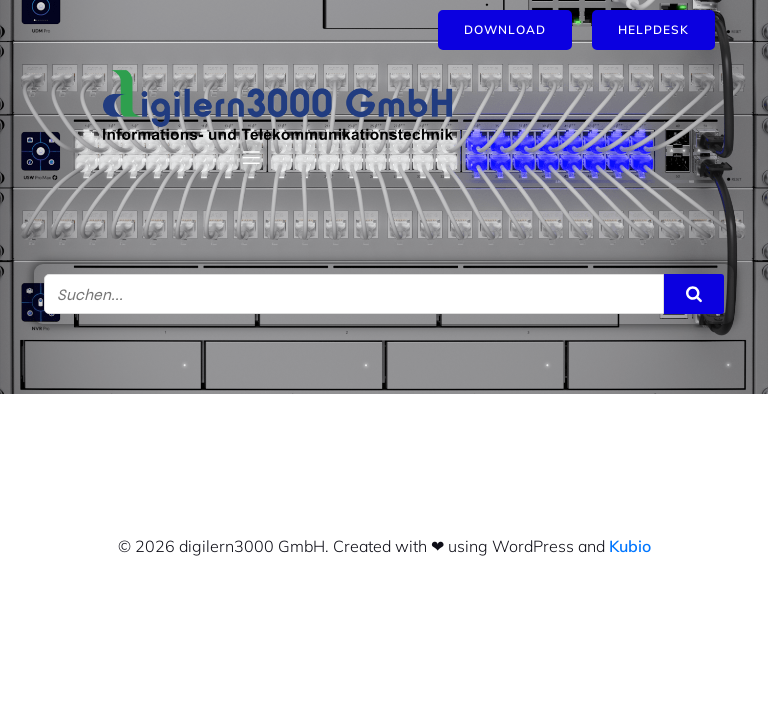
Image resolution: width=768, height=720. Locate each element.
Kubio (630, 546)
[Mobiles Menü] (251, 157)
